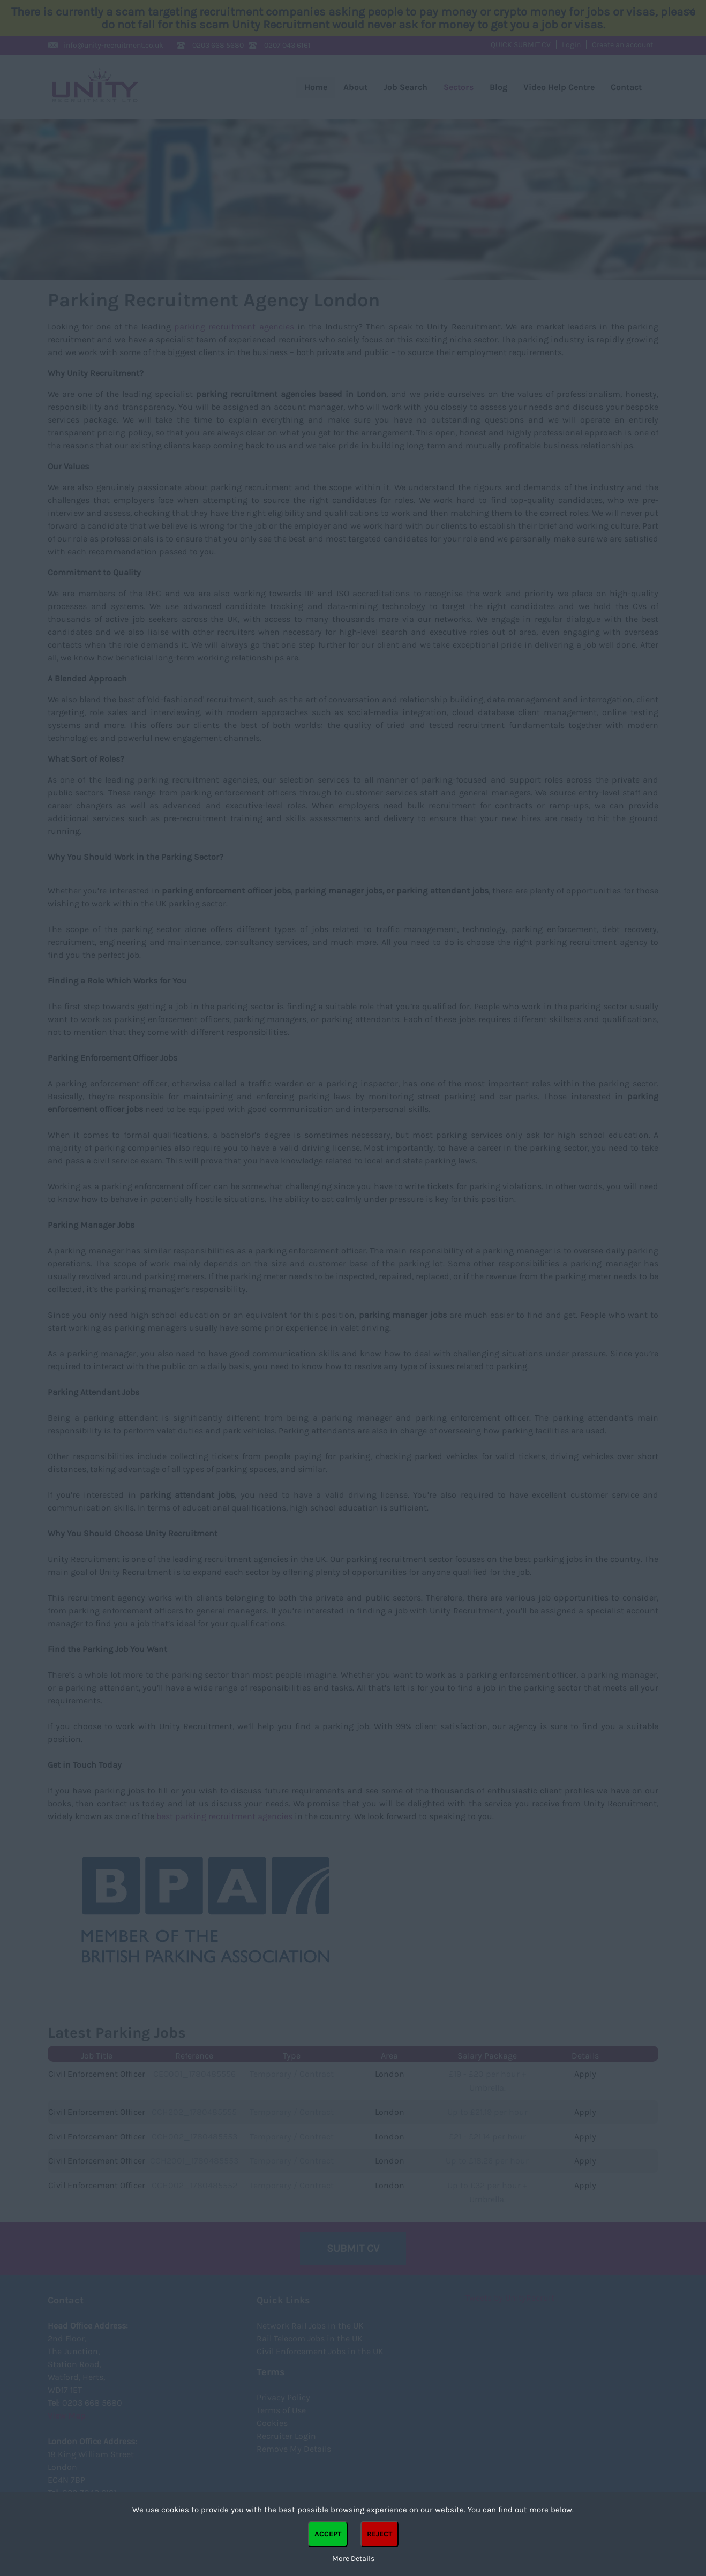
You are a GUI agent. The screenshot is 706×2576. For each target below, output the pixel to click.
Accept (327, 2534)
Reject (379, 2534)
